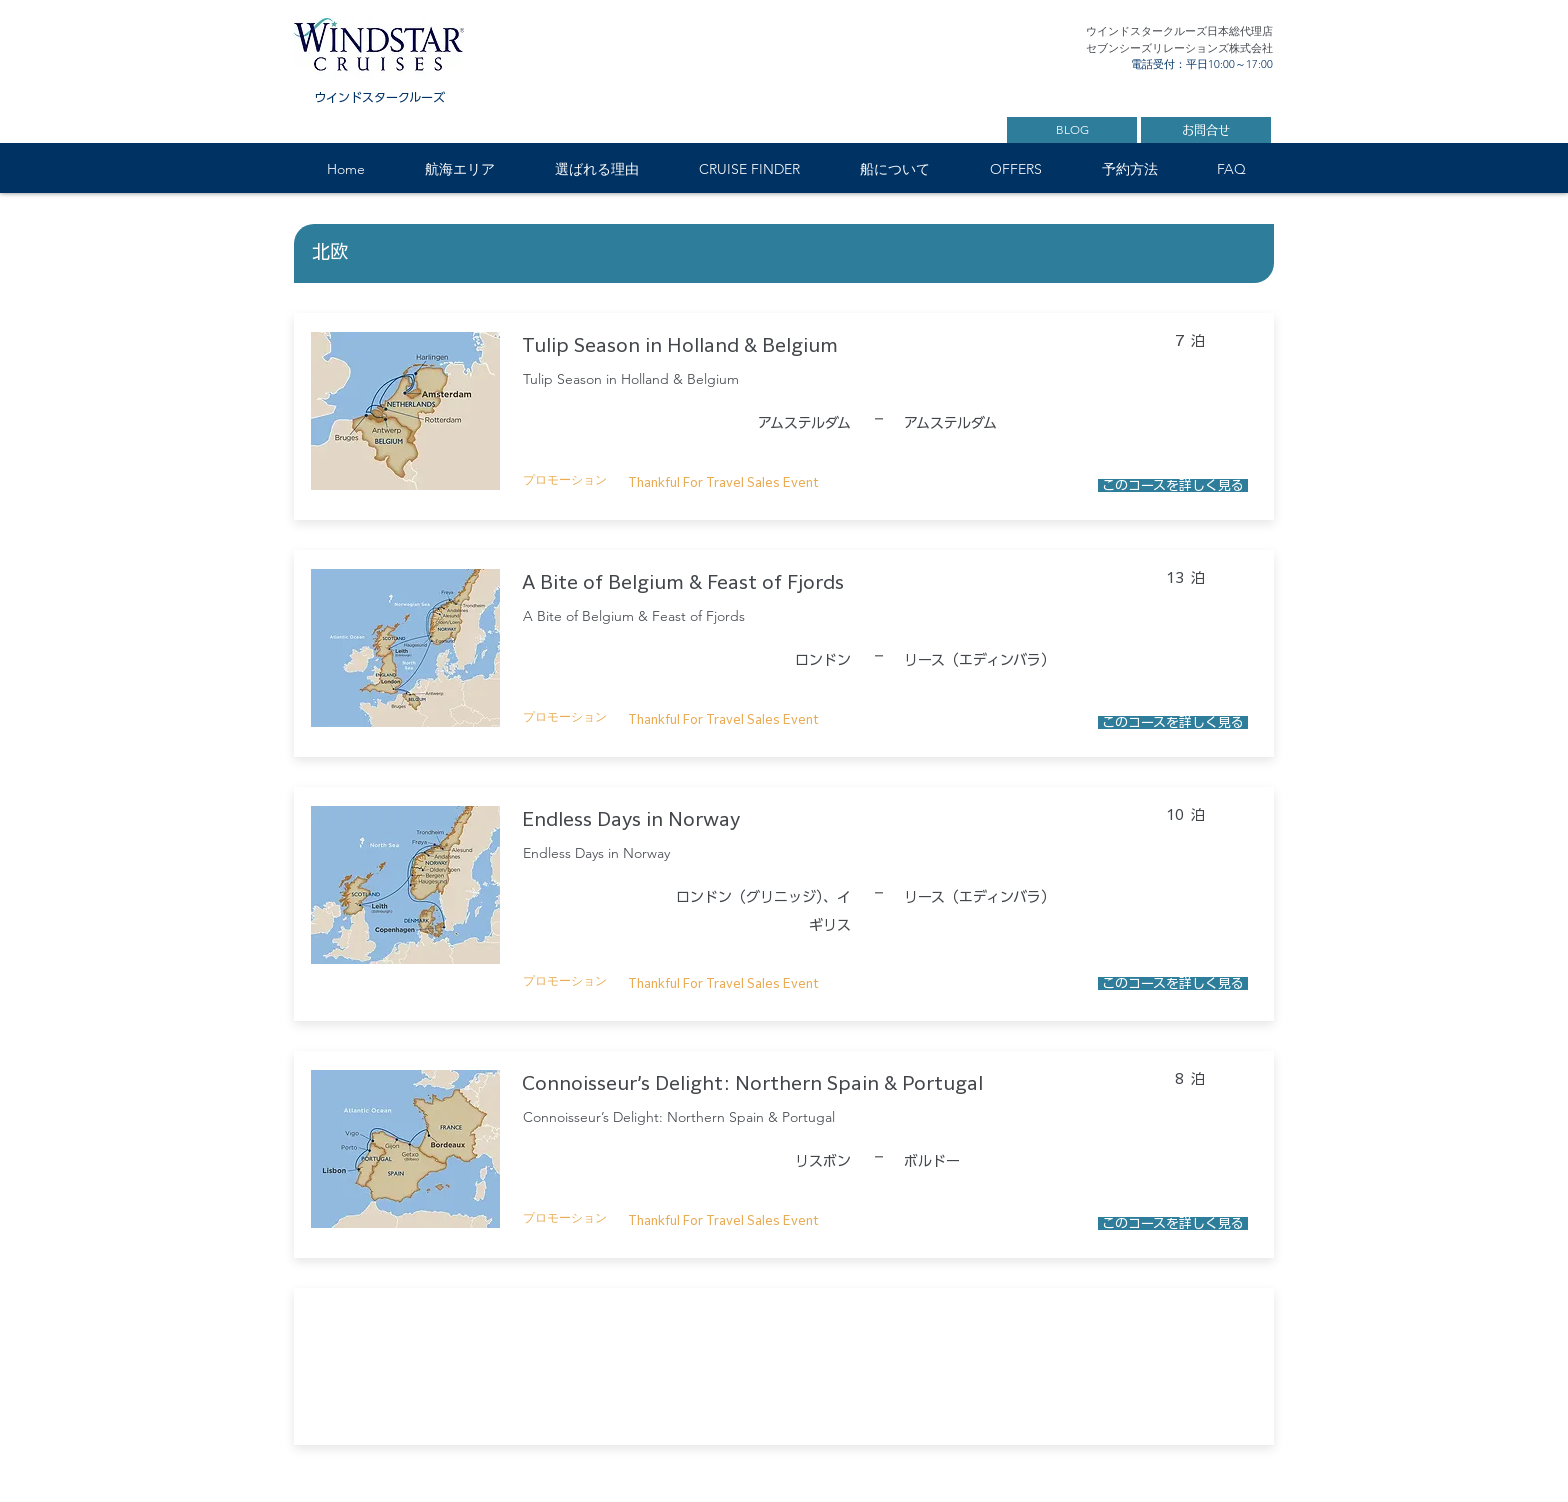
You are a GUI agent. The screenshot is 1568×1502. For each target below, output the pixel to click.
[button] (459, 169)
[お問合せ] (1206, 130)
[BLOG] (1072, 130)
